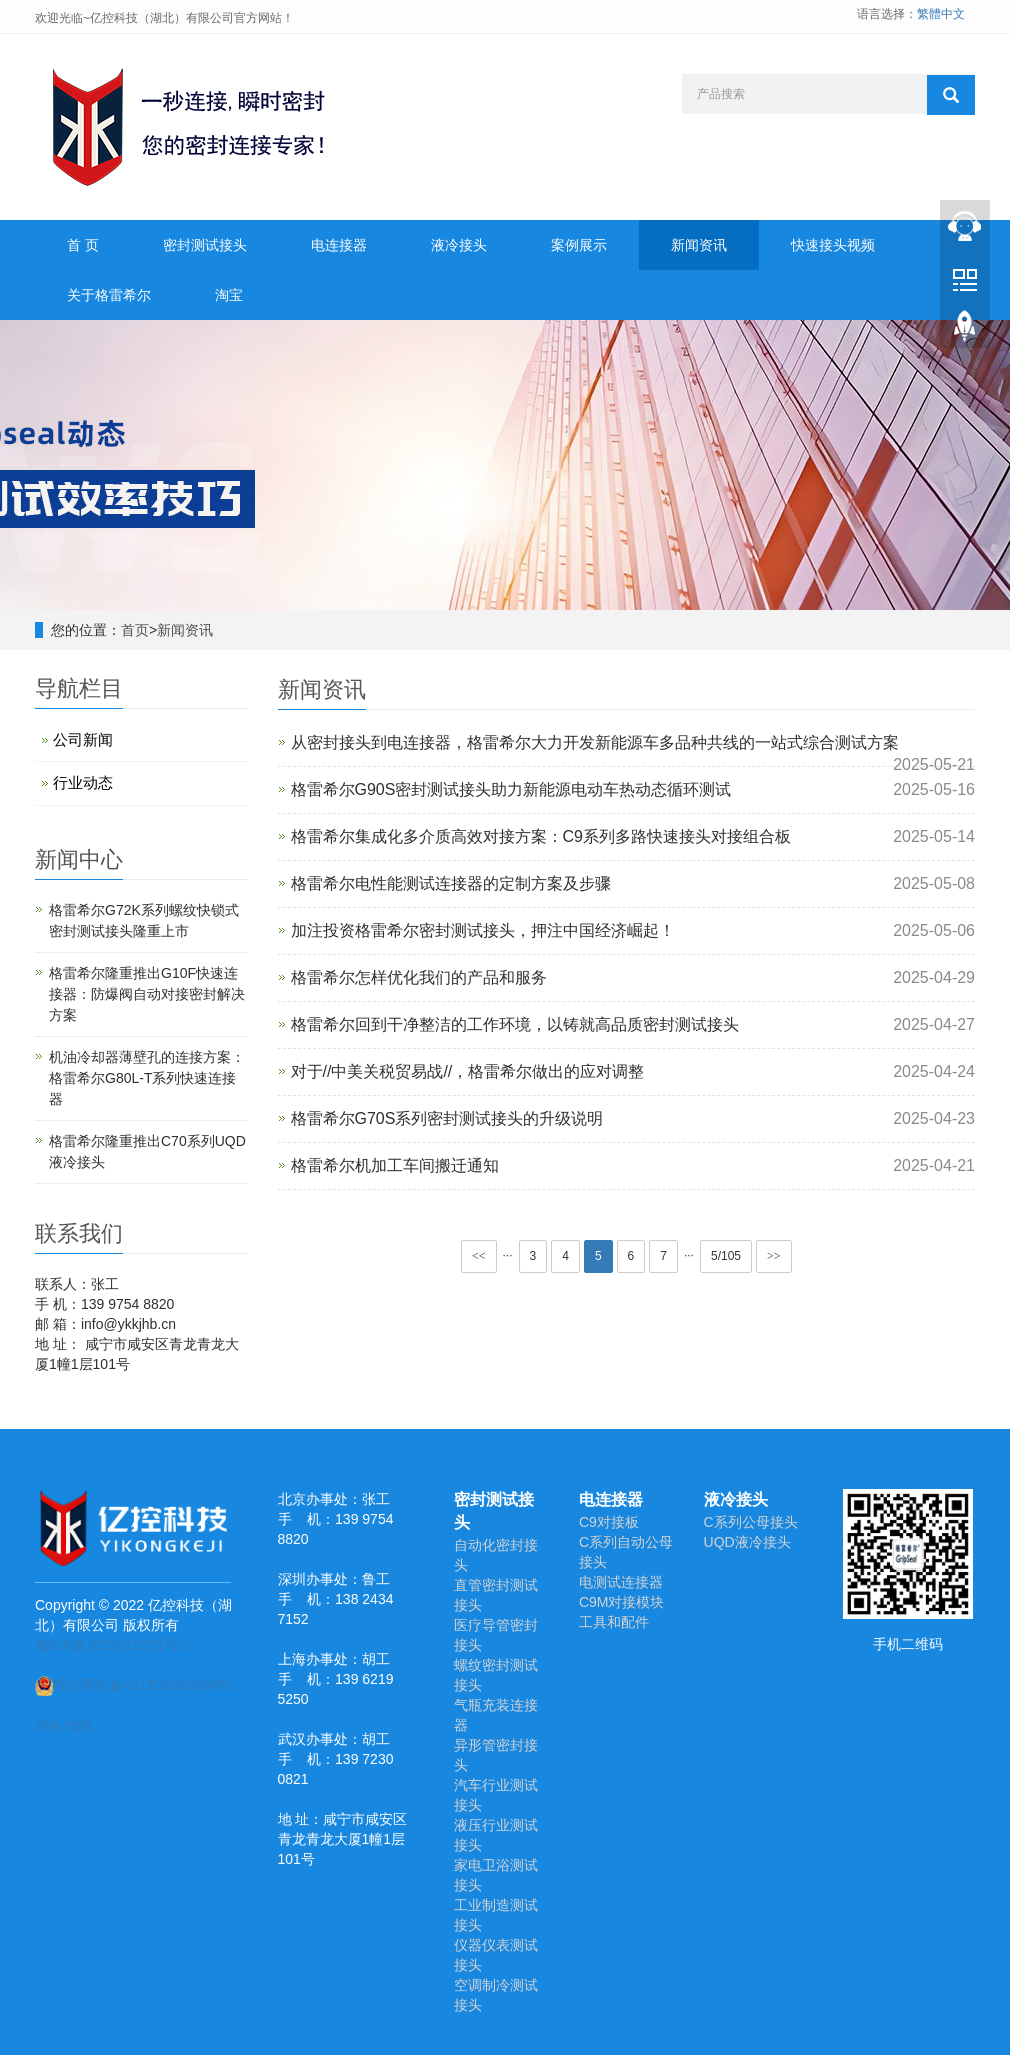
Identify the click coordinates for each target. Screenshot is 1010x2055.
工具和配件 (614, 1622)
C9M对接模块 (622, 1602)
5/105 (726, 1256)
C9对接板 (609, 1522)
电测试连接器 (621, 1582)
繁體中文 (941, 14)
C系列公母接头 (751, 1522)
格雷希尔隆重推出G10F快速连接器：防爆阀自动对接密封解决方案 (147, 994)
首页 (135, 630)
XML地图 (63, 1726)
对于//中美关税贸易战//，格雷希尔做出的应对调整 (468, 1071)
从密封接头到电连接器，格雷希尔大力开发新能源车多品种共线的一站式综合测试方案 (595, 742)
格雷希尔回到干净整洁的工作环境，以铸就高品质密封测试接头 (515, 1024)
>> (774, 1256)
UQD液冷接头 (747, 1542)
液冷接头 (459, 245)
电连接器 (339, 245)
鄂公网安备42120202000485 (133, 1685)
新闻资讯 (699, 245)
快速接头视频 (833, 245)
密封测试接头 (205, 245)
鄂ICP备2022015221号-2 (113, 1645)
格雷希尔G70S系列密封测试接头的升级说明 (447, 1118)
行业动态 (83, 782)
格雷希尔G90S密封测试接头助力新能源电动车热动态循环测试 (511, 789)
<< (479, 1256)
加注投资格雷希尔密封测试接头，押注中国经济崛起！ (483, 930)
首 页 (83, 245)
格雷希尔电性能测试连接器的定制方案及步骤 (451, 883)
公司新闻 (83, 739)
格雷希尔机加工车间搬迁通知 (395, 1165)
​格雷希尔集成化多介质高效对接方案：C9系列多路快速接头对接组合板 (541, 836)
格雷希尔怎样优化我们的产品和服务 (419, 977)
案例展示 (579, 245)
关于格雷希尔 (109, 295)
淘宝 (229, 295)
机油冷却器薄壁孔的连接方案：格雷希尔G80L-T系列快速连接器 (147, 1078)
